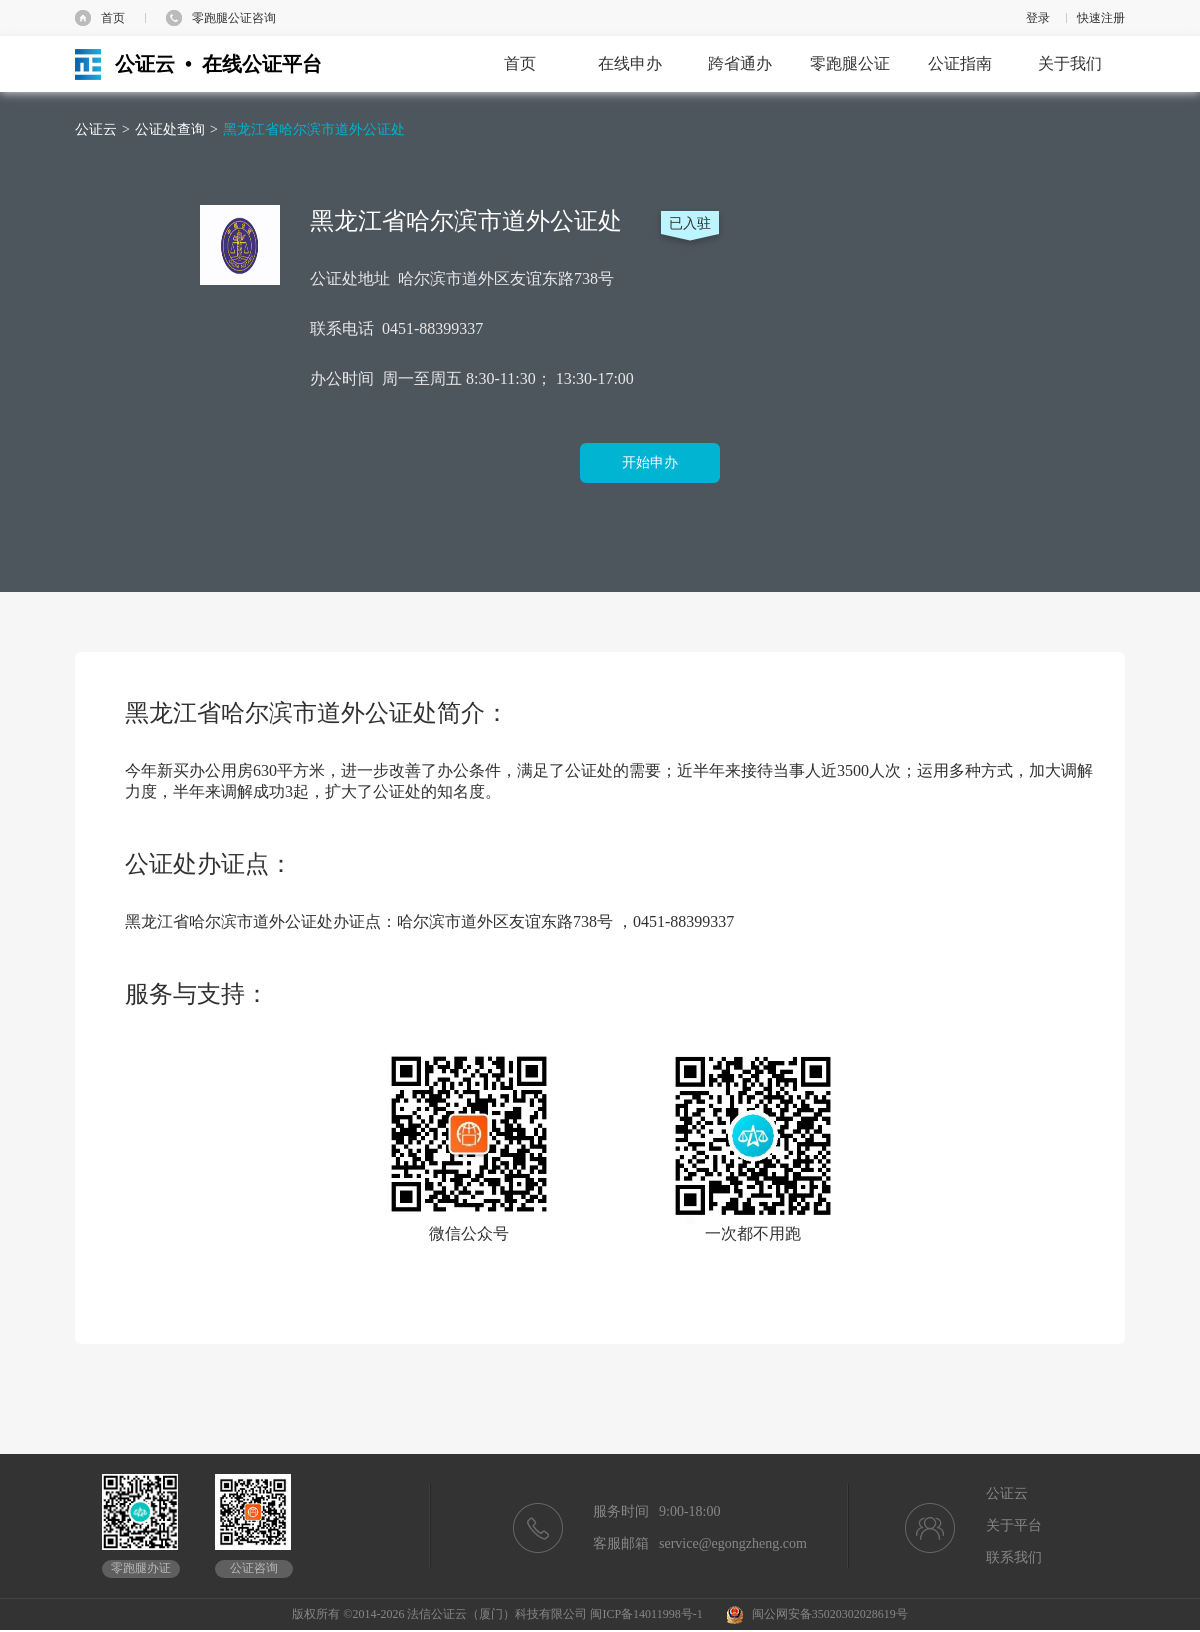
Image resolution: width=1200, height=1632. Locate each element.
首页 (113, 18)
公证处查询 (170, 129)
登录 (1038, 18)
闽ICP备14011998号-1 (646, 1614)
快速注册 (1101, 18)
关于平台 (1014, 1525)
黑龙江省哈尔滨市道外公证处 (314, 129)
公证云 (96, 129)
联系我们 (1014, 1557)
